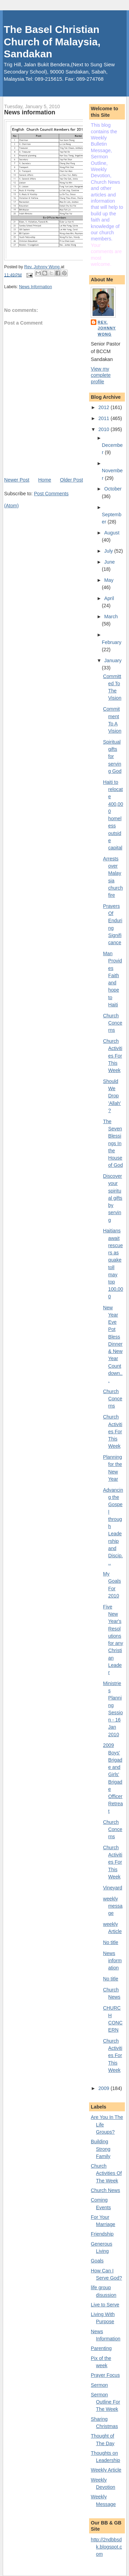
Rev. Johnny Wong (107, 328)
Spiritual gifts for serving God (112, 756)
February (111, 642)
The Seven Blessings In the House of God (113, 1143)
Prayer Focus (105, 2375)
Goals (97, 2260)
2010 (104, 429)
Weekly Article (106, 2470)
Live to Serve (105, 2304)
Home (44, 480)
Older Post (71, 480)
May (109, 580)
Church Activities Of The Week (106, 2173)
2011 (104, 418)
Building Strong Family (100, 2149)
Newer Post (16, 480)
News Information (35, 286)
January (112, 660)
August (111, 532)
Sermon (99, 2385)
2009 (104, 2088)
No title (110, 1942)
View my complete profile (100, 375)
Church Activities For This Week (112, 1055)
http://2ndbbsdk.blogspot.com (106, 2547)
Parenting (101, 2348)
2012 (104, 407)
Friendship (102, 2234)
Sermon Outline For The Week (105, 2402)
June (109, 562)
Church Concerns (112, 1023)
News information (112, 1961)
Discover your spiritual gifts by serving (112, 1198)
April (109, 598)
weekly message (113, 1906)
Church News (105, 2190)
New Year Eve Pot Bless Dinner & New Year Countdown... (113, 1344)
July (109, 551)
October (112, 489)
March (111, 616)
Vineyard (112, 1887)
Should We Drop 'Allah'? (112, 1095)
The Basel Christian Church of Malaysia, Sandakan (52, 41)
